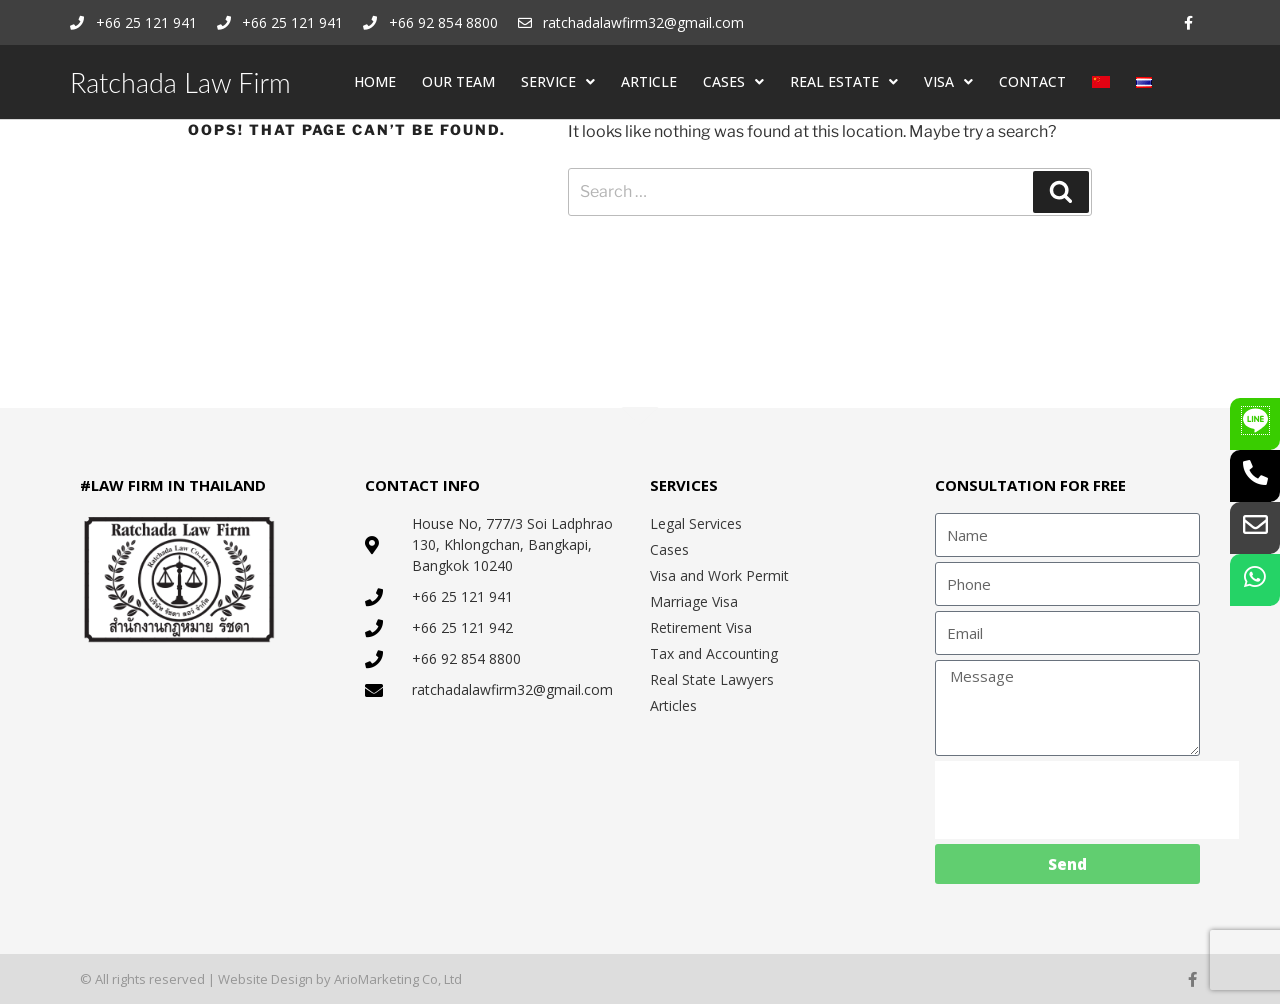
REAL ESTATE (844, 82)
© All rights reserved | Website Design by (207, 979)
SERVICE (558, 82)
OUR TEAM (458, 81)
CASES (733, 82)
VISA (948, 82)
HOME (375, 81)
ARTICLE (649, 81)
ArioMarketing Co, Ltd (398, 979)
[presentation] (1087, 800)
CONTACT (1032, 81)
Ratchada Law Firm (180, 82)
